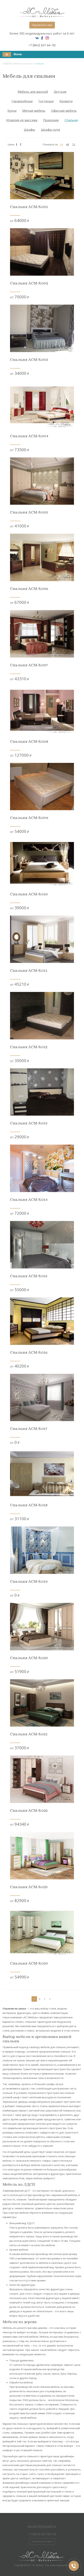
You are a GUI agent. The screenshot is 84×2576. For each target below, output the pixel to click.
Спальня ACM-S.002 (29, 283)
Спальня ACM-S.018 (29, 1505)
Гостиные (46, 101)
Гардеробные (22, 101)
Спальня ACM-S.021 (29, 1734)
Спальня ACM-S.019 (29, 1581)
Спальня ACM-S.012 (28, 1047)
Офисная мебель (64, 111)
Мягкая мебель (33, 111)
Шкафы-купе (50, 130)
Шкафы (29, 130)
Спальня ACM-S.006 (29, 588)
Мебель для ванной (33, 92)
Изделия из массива (21, 120)
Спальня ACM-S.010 (29, 894)
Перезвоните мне (42, 25)
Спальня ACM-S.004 (29, 436)
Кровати (66, 101)
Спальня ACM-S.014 (29, 1199)
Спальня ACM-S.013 (28, 1123)
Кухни (12, 111)
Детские (60, 92)
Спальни (71, 120)
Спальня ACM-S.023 (29, 1887)
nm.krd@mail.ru (42, 2526)
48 (67, 144)
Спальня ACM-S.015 (29, 1276)
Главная (7, 63)
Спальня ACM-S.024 (29, 1963)
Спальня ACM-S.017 (28, 1428)
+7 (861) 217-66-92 (42, 45)
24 (61, 144)
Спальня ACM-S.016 (29, 1352)
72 (73, 144)
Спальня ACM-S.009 (29, 817)
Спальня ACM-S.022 (29, 1810)
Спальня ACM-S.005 (29, 512)
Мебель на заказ (23, 63)
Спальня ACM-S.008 (29, 741)
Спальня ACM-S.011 (28, 970)
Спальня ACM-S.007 (29, 665)
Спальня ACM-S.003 (29, 359)
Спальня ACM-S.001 (29, 206)
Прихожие (51, 120)
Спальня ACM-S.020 (29, 1658)
